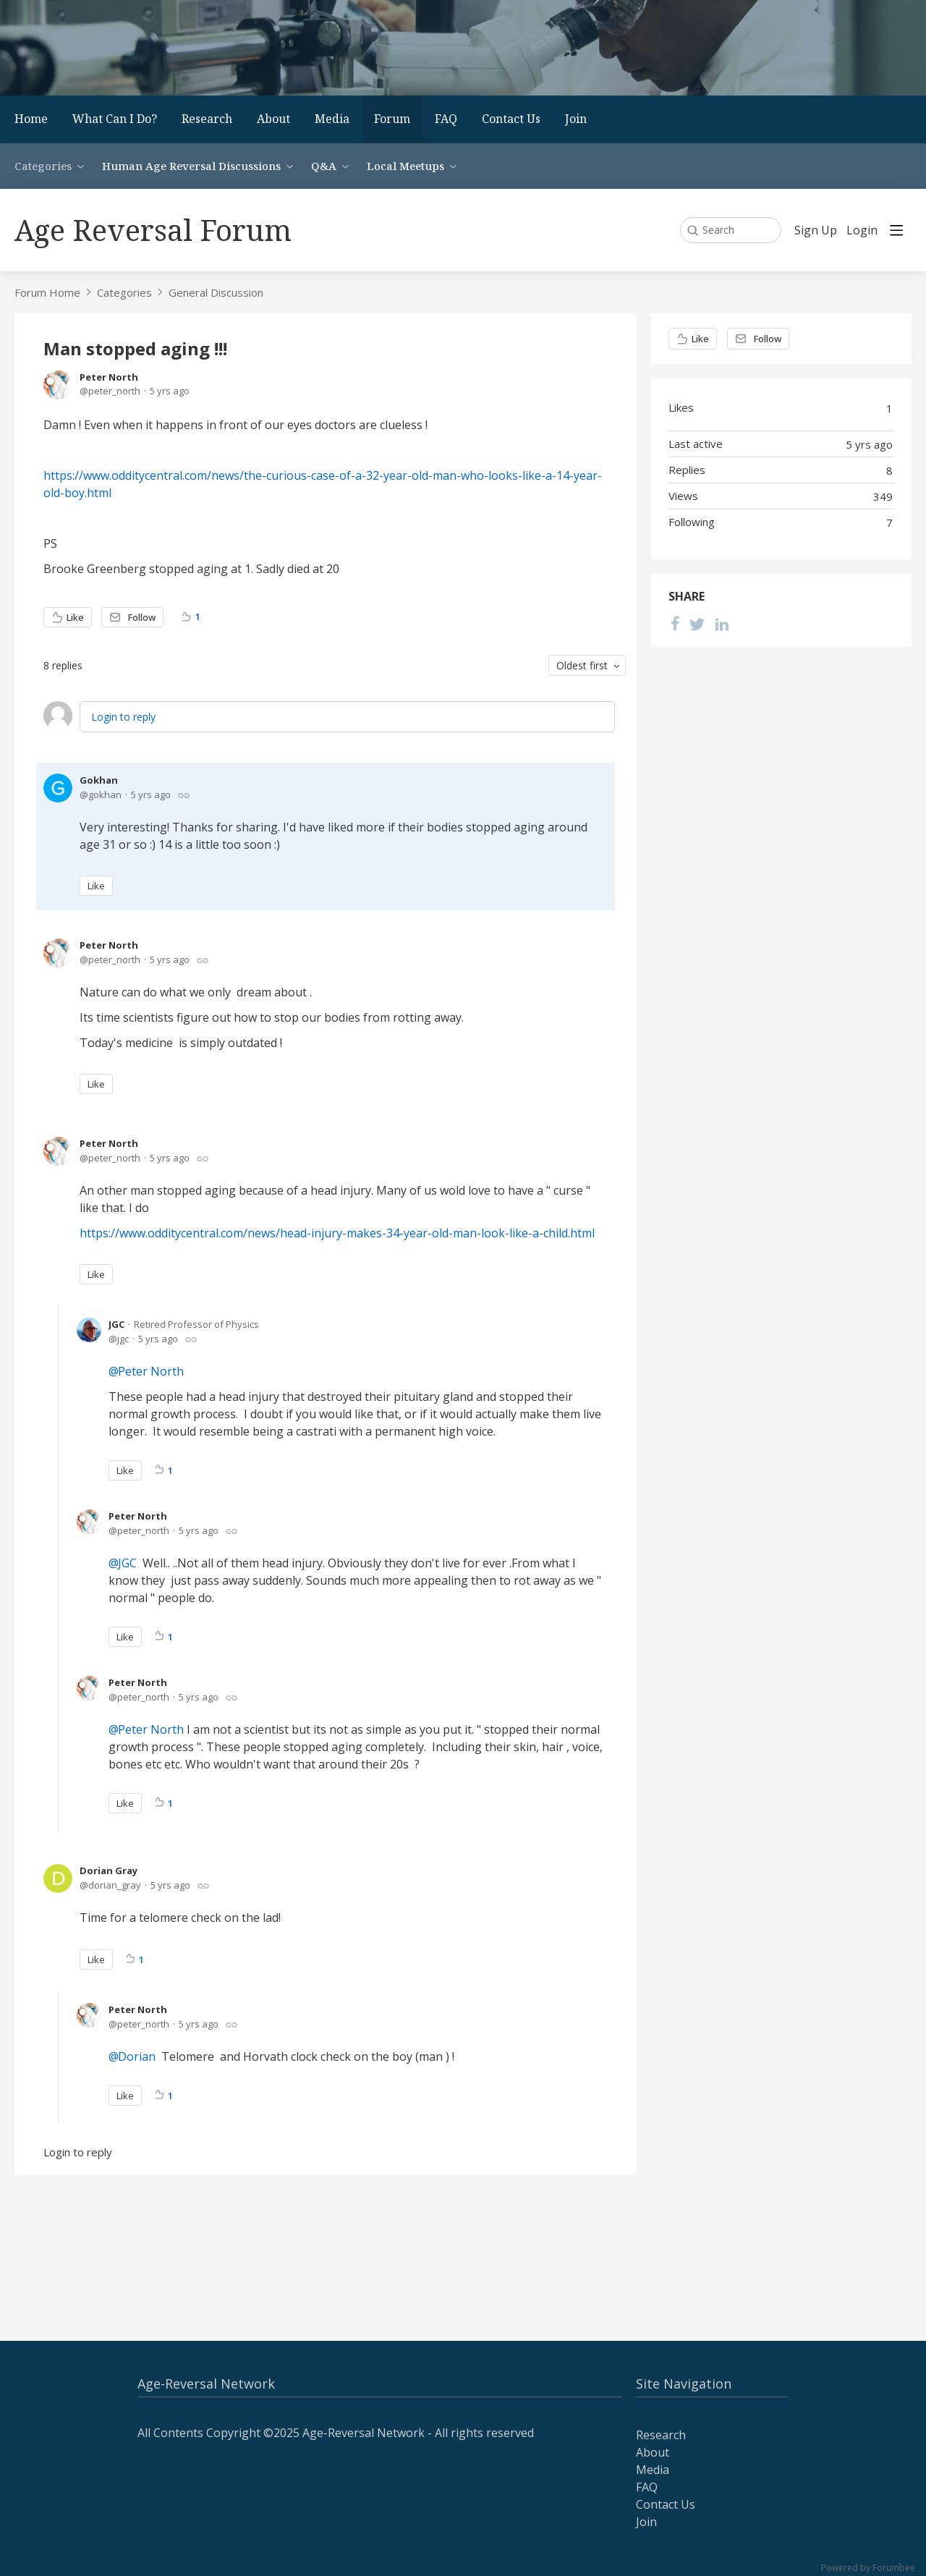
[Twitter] (697, 623)
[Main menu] (896, 230)
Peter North (109, 377)
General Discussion (216, 292)
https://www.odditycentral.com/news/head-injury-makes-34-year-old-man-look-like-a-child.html (337, 1233)
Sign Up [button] (815, 231)
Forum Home (47, 292)
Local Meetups (405, 165)
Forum (392, 119)
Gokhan (99, 780)
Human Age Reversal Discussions (191, 165)
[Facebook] (674, 623)
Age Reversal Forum (153, 229)
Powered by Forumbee (868, 2568)
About (273, 119)
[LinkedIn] (722, 623)
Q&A (323, 165)
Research (207, 119)
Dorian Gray (108, 1870)
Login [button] (862, 231)
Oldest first (582, 665)
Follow (142, 617)
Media (332, 119)
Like (75, 617)
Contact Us (511, 119)
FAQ (446, 119)
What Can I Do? (114, 119)
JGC (116, 1324)
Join (576, 119)
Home (31, 119)
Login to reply (123, 717)
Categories (43, 165)
